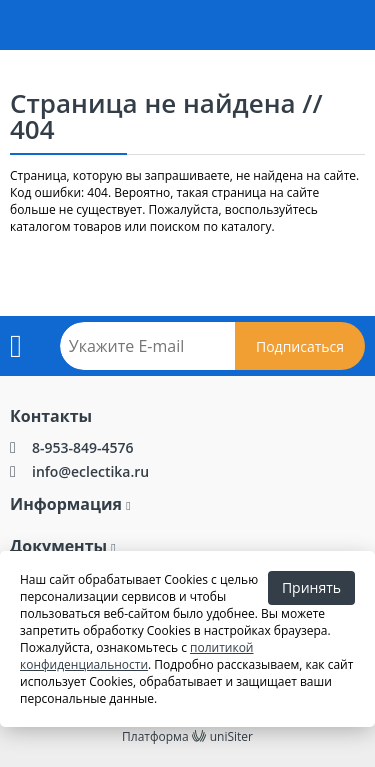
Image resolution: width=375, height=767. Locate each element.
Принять (311, 587)
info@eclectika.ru (90, 471)
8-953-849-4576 (83, 447)
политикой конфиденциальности (137, 656)
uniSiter (231, 736)
